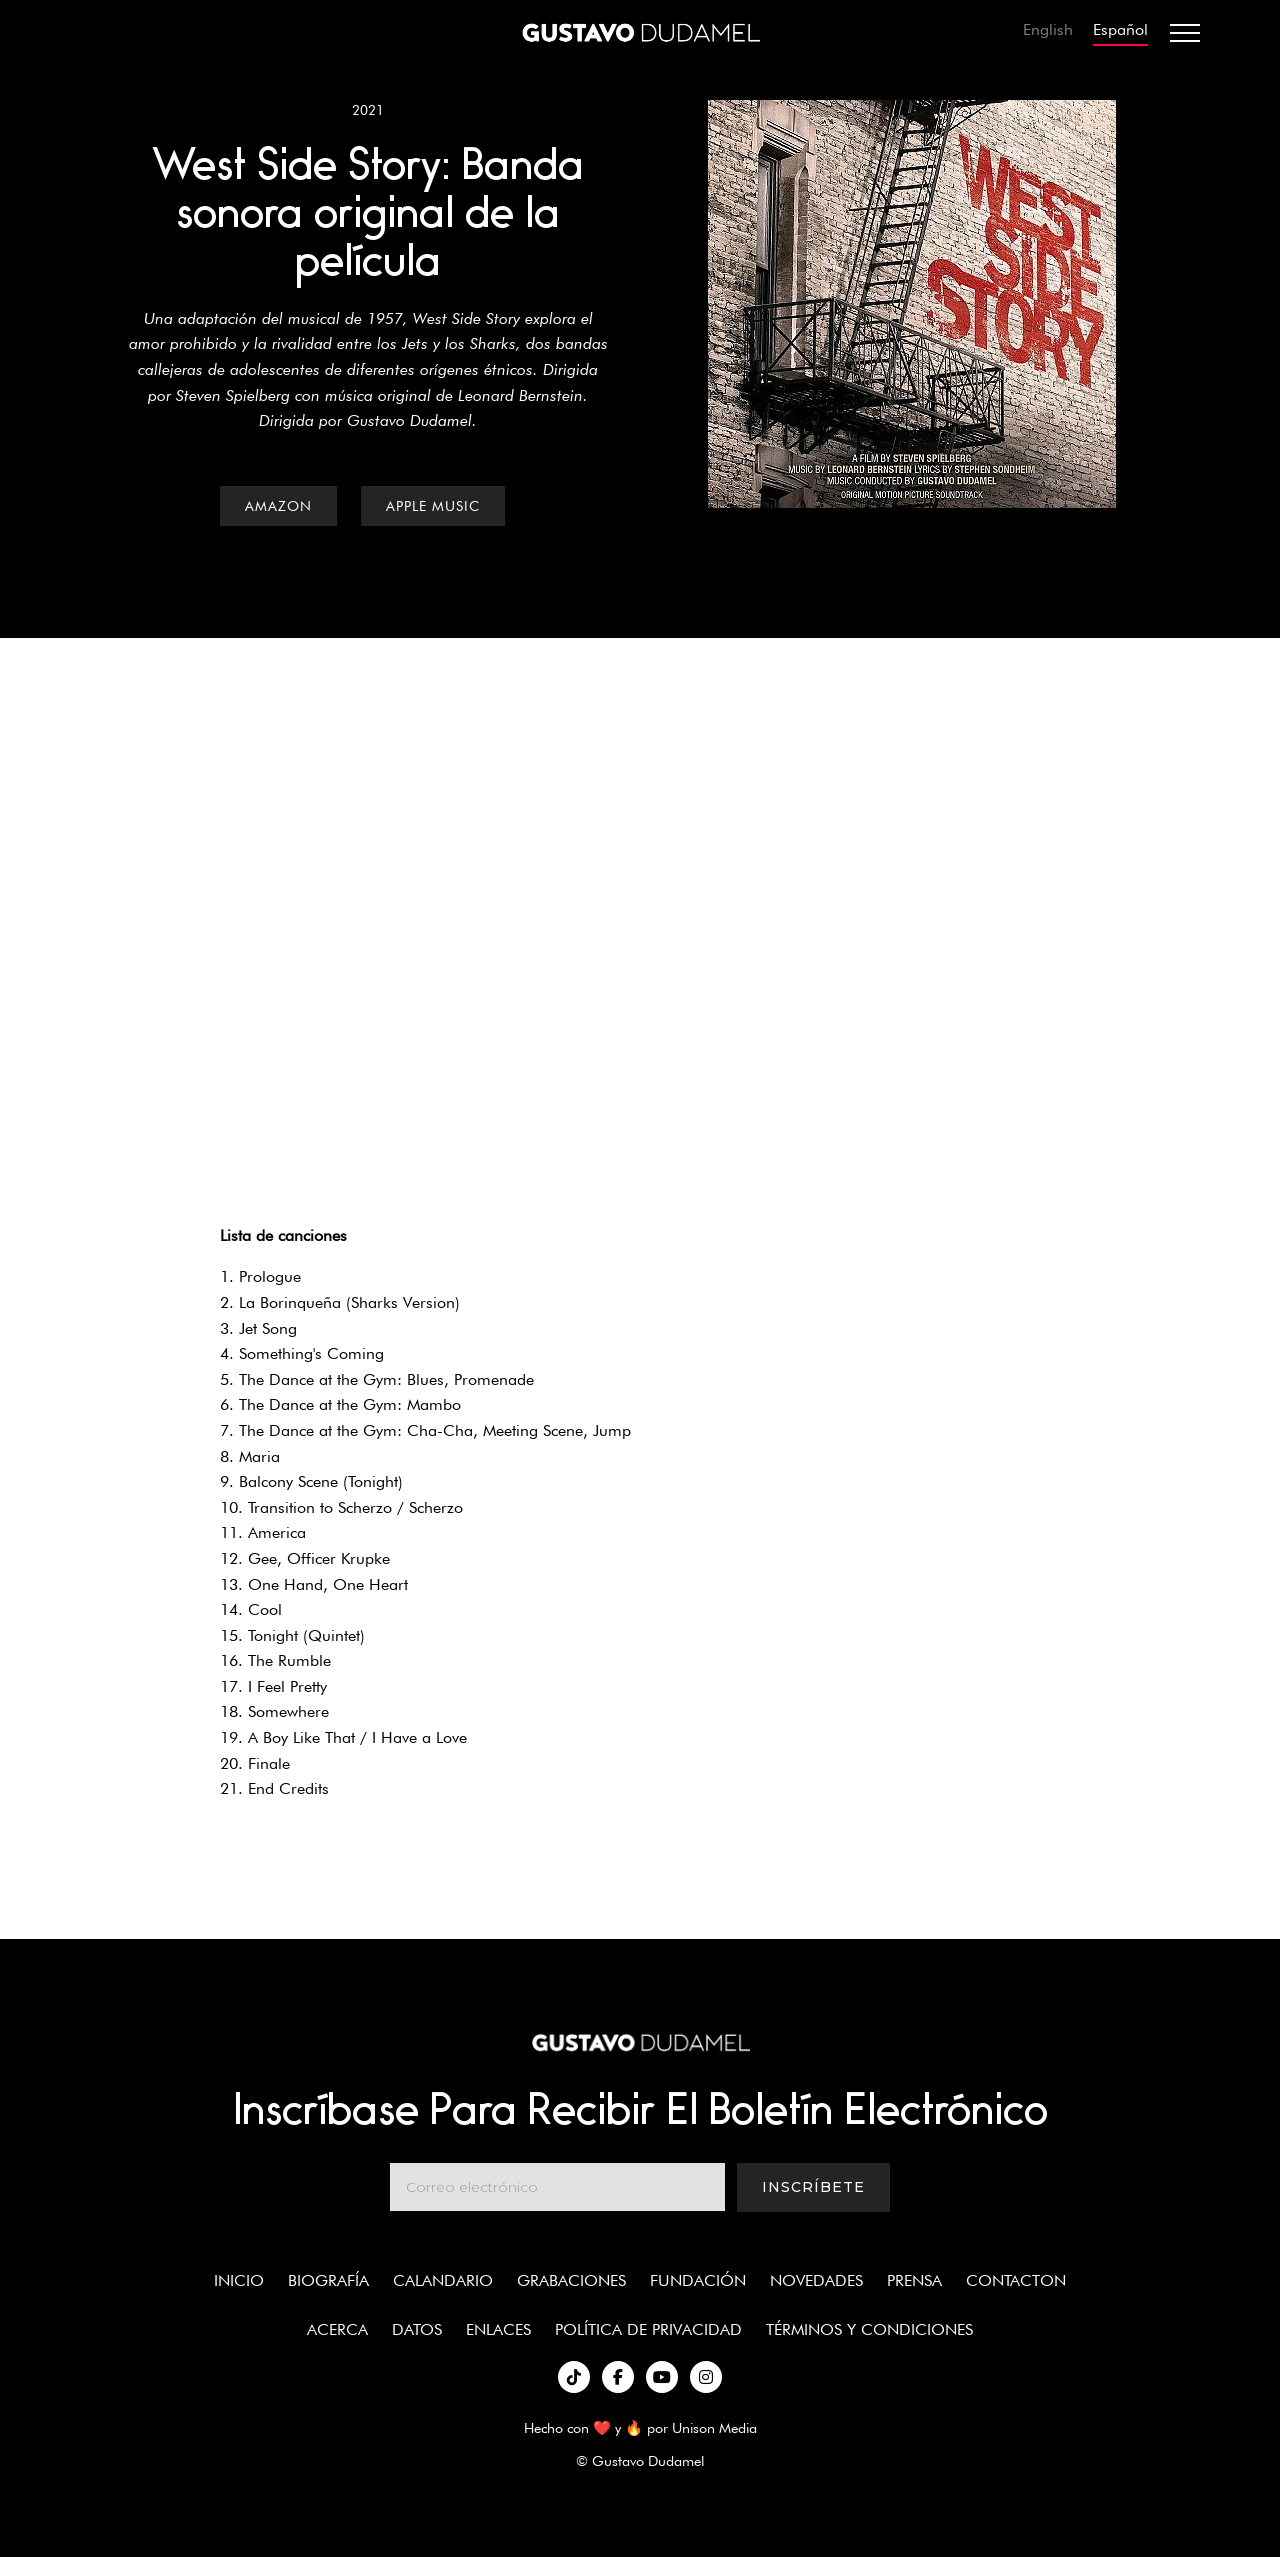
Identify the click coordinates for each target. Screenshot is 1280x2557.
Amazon (278, 506)
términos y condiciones (869, 2329)
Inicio (239, 2280)
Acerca (337, 2329)
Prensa (914, 2280)
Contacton (1016, 2280)
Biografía (328, 2280)
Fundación (698, 2280)
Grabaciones (571, 2280)
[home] (640, 33)
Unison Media (714, 2427)
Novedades (816, 2280)
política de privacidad (648, 2329)
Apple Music (433, 506)
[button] (1185, 33)
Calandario (443, 2280)
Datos (417, 2329)
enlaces (498, 2329)
